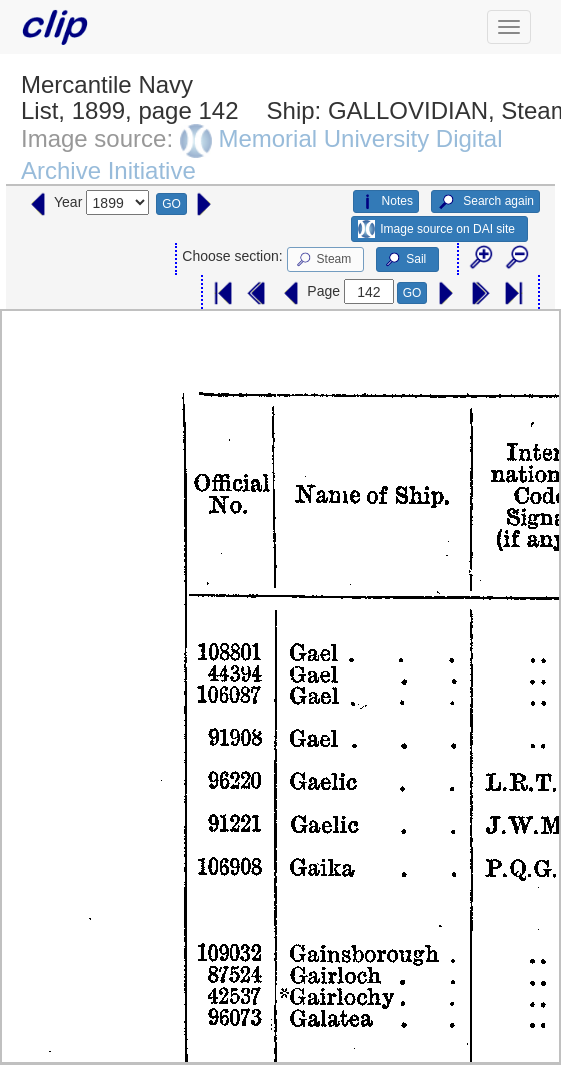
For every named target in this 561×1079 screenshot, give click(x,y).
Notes (386, 202)
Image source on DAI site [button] (436, 229)
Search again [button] (485, 202)
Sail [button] (404, 260)
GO (171, 204)
